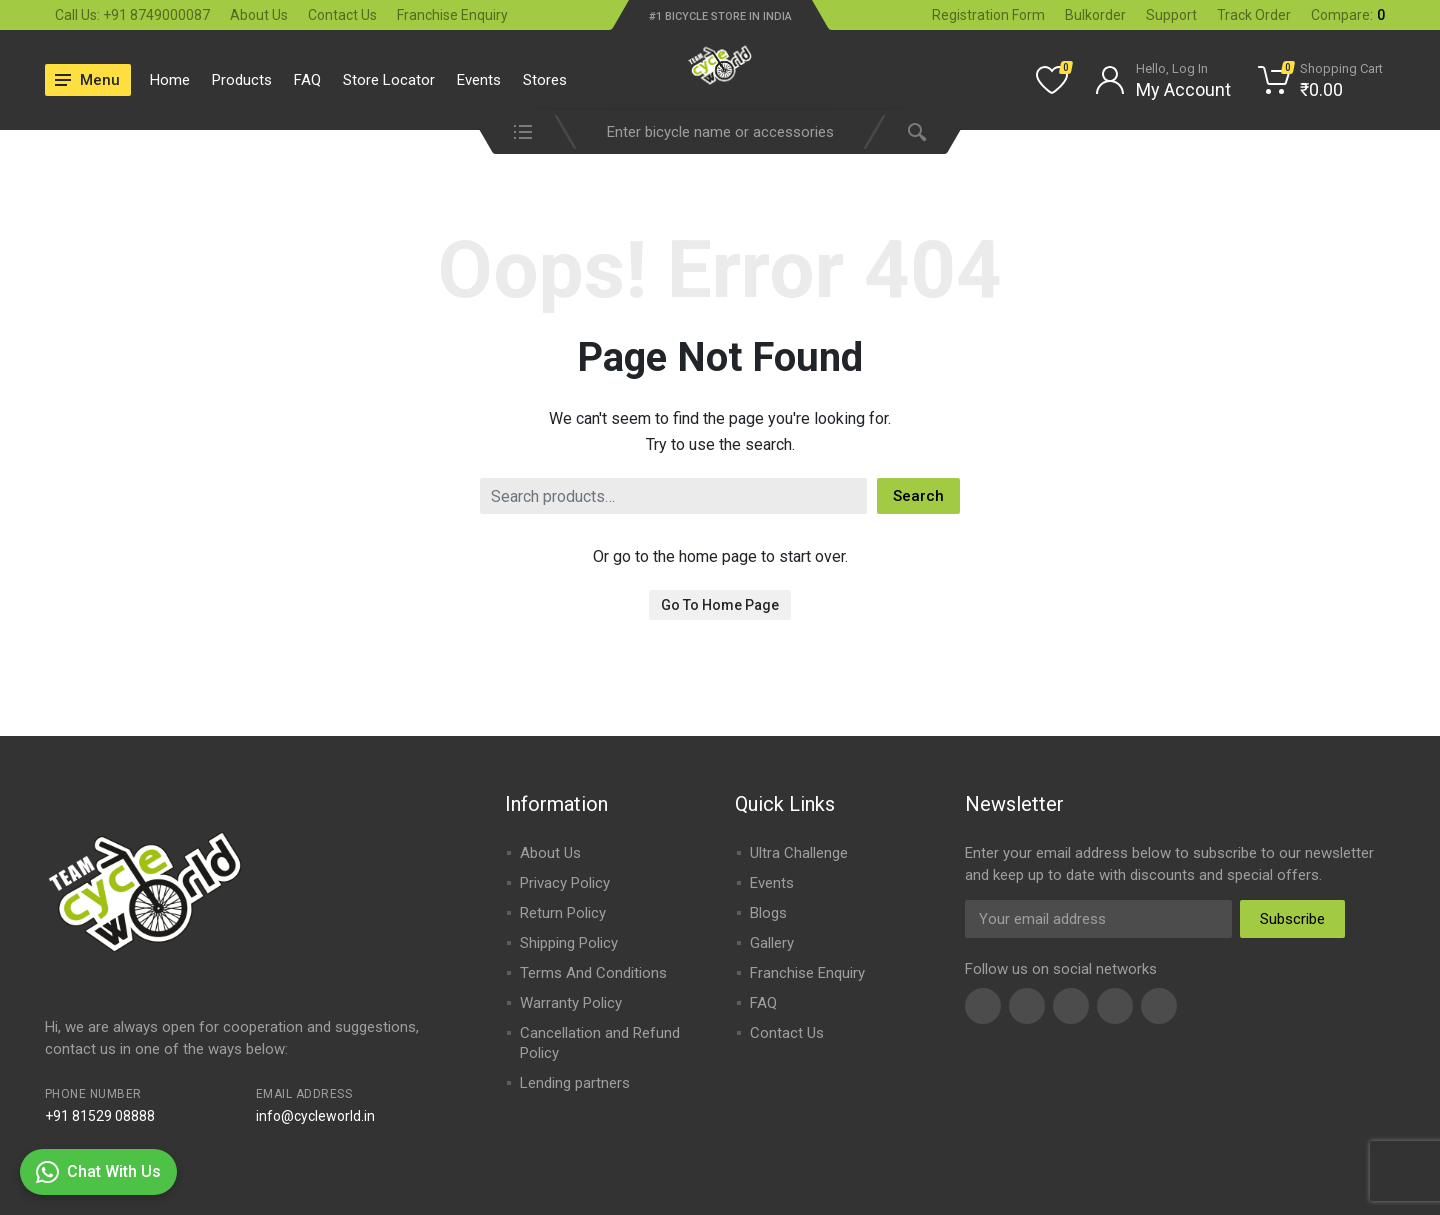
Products (242, 80)
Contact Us (342, 15)
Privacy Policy (565, 883)
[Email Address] (1098, 919)
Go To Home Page (720, 605)
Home (170, 80)
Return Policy (563, 913)
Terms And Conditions (593, 973)
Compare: (1348, 15)
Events (479, 80)
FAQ (307, 80)
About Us (259, 15)
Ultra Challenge (799, 853)
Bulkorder (1095, 15)
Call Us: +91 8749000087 (132, 15)
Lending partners (575, 1083)
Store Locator (389, 80)
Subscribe (1292, 919)
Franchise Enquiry (452, 15)
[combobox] (720, 132)
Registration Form (988, 15)
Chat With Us (98, 1172)
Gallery (772, 943)
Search (918, 496)
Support (1171, 15)
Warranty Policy (571, 1003)
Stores (545, 80)
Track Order (1254, 15)
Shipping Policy (569, 943)
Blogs (768, 913)
